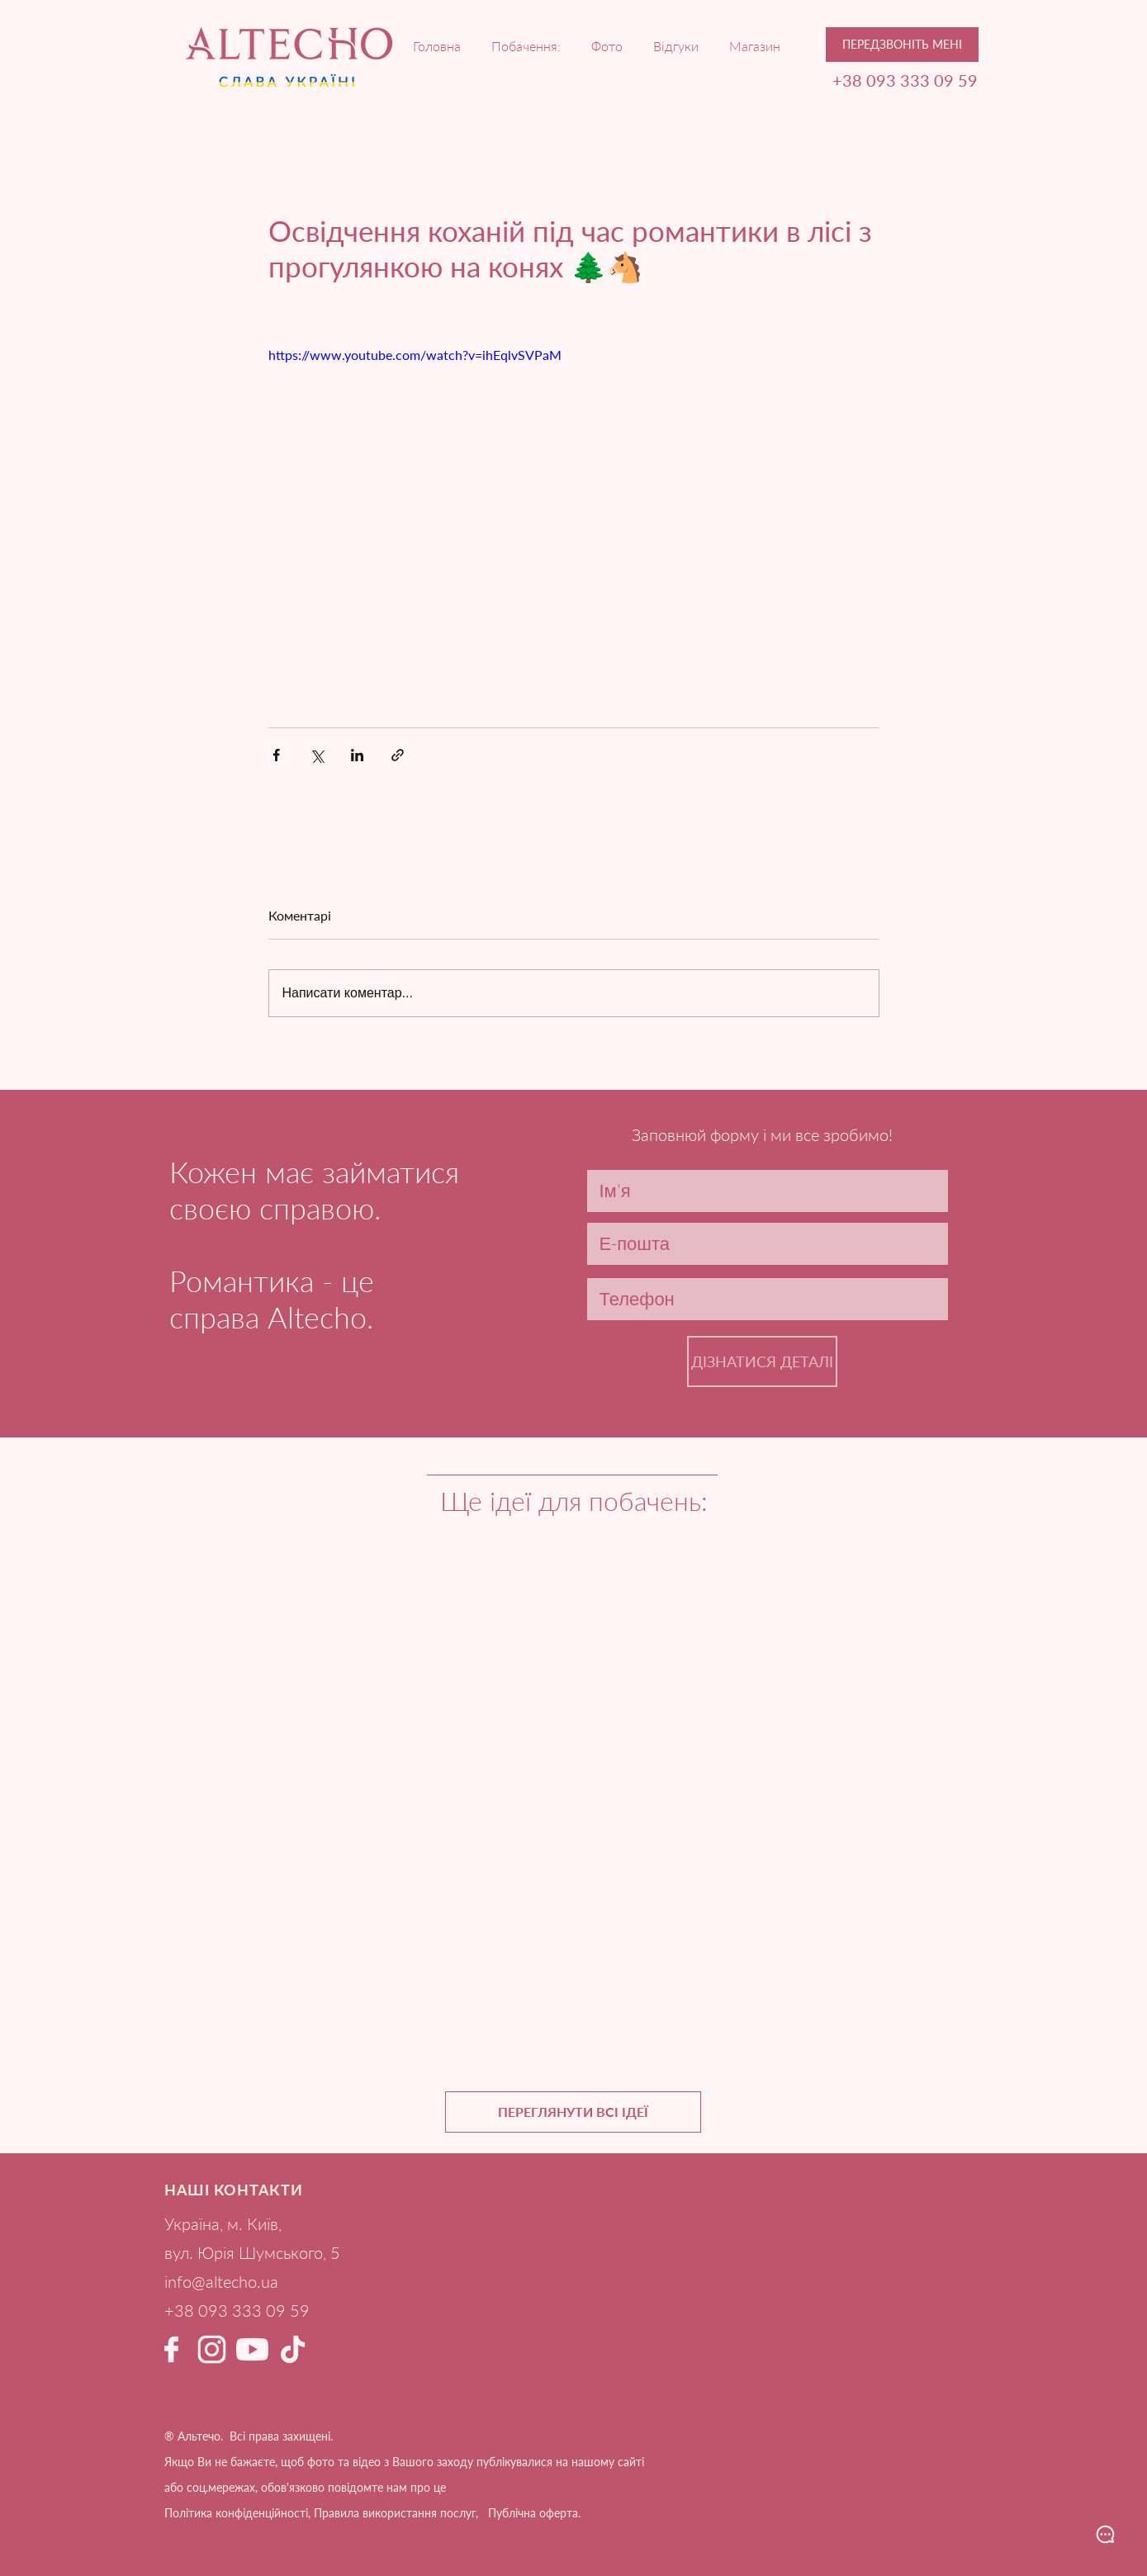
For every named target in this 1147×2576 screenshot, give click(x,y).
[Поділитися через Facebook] (276, 755)
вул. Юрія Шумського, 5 (252, 2252)
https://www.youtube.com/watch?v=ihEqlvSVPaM (415, 354)
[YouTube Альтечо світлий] (252, 2349)
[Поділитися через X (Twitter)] (317, 755)
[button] (902, 44)
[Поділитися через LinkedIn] (357, 755)
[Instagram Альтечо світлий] (212, 2349)
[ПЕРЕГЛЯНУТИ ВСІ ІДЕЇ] (573, 2112)
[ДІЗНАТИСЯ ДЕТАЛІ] (762, 1361)
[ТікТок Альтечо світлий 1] (293, 2349)
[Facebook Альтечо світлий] (171, 2349)
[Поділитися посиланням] (397, 755)
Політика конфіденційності (236, 2513)
